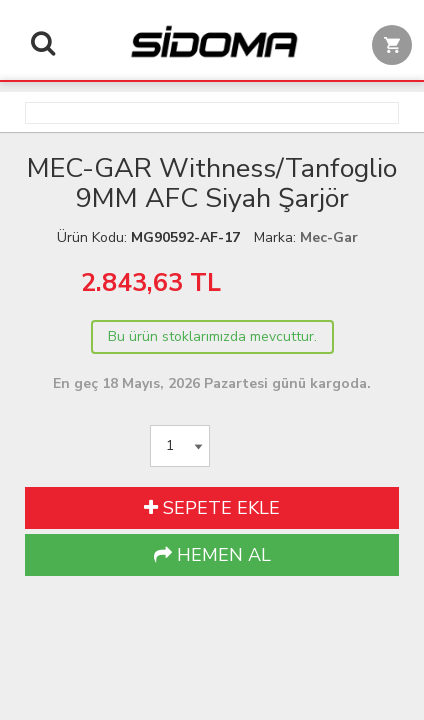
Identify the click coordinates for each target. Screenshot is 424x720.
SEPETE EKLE (212, 508)
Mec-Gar (329, 237)
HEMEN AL (212, 555)
